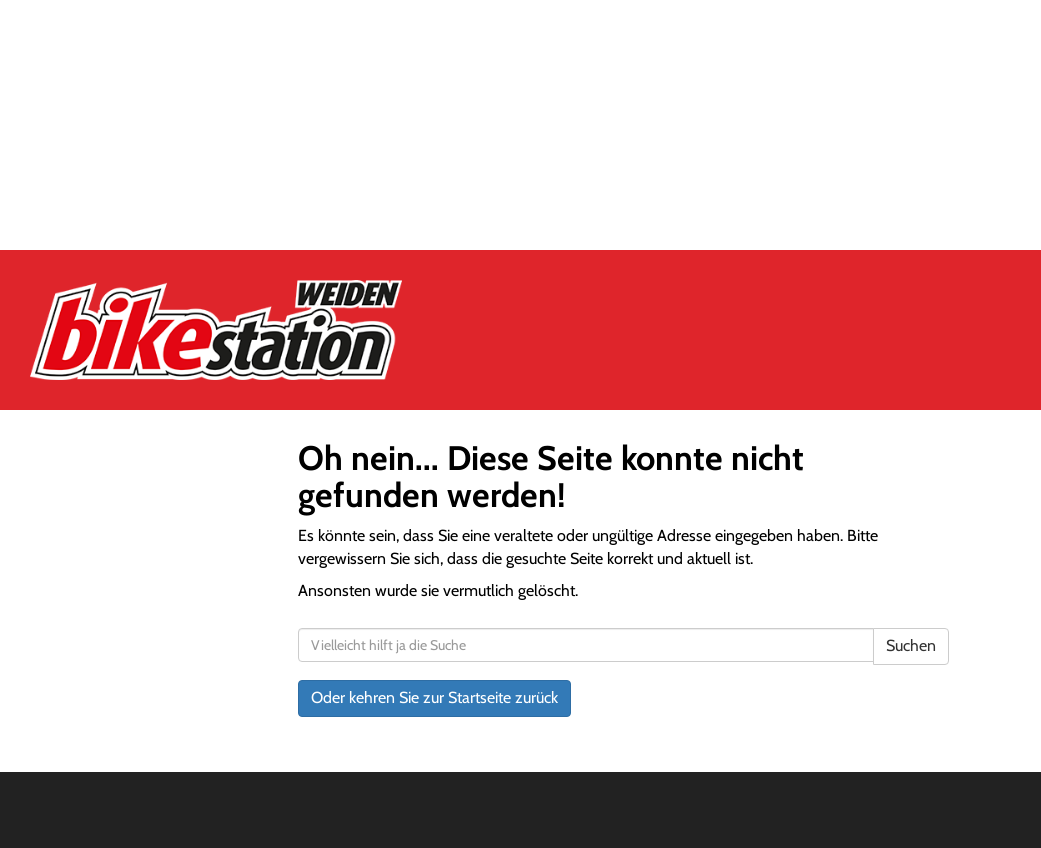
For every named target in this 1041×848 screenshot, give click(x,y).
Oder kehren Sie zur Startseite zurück (434, 697)
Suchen (911, 645)
